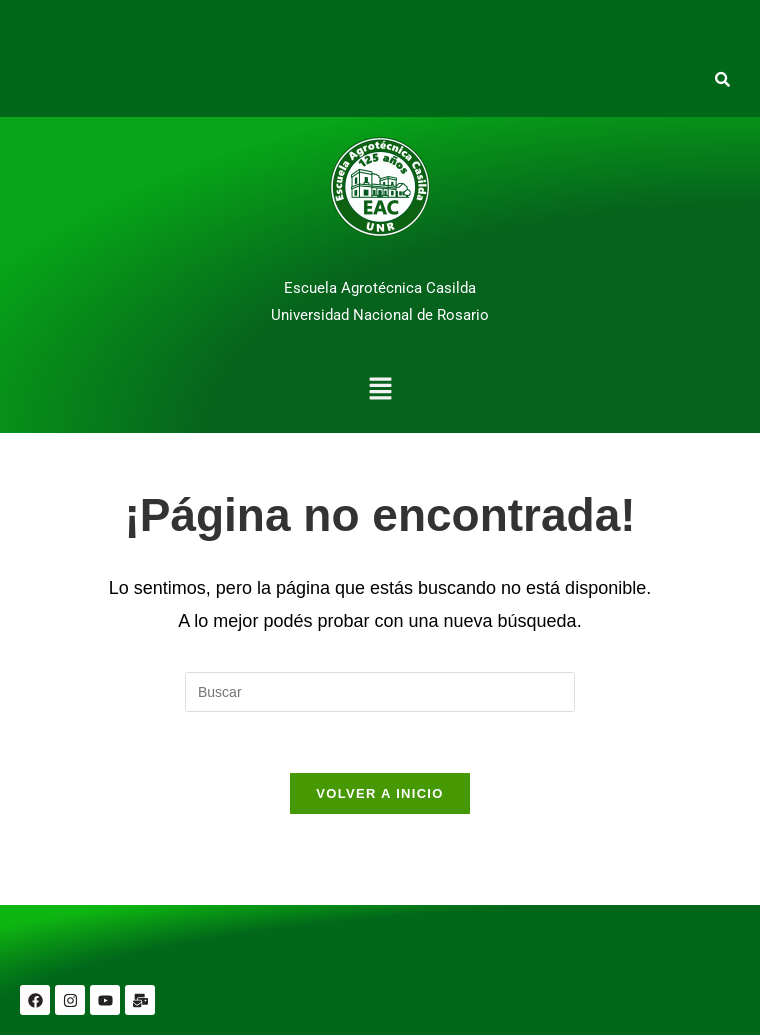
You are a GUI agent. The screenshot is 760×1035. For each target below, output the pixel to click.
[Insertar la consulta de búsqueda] (380, 692)
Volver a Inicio (379, 793)
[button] (380, 391)
